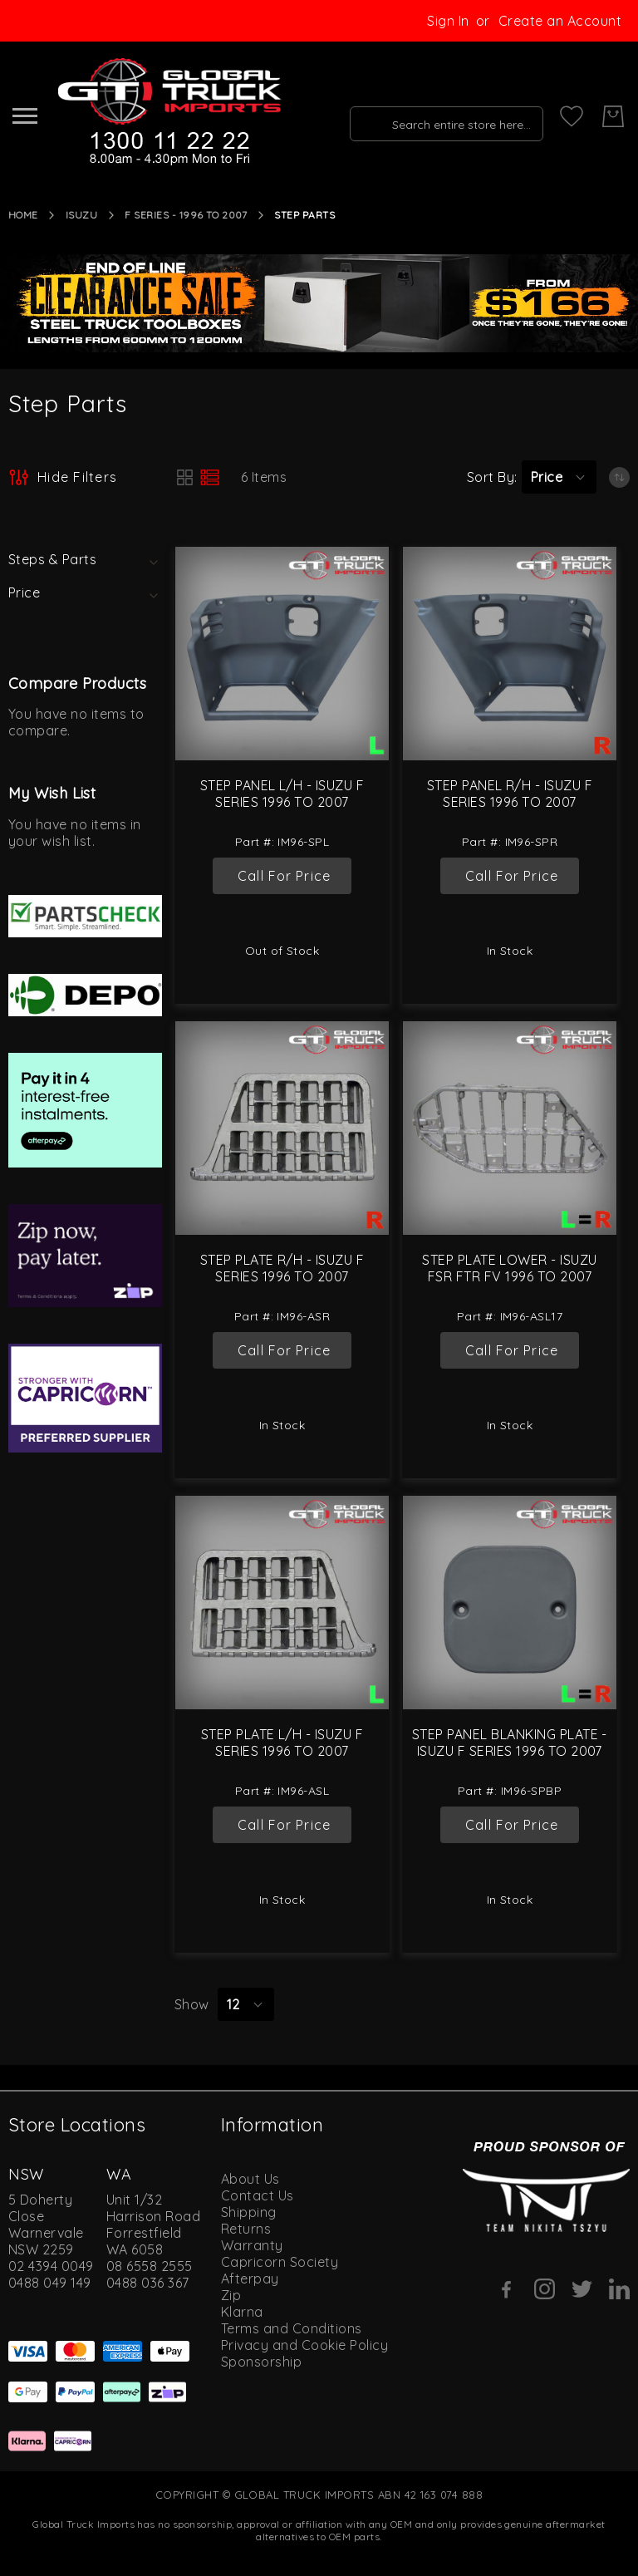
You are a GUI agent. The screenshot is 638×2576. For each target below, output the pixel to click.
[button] (559, 477)
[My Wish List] (571, 116)
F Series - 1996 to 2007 (186, 215)
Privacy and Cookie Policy (304, 2345)
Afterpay (250, 2278)
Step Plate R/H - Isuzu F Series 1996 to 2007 (282, 1268)
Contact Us (257, 2195)
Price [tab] (24, 592)
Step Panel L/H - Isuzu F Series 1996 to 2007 (282, 793)
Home (23, 215)
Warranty (252, 2245)
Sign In (448, 20)
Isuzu (81, 215)
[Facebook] (507, 2289)
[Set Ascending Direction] (619, 477)
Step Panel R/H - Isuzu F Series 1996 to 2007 (510, 793)
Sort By (490, 477)
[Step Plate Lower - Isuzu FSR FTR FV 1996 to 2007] (509, 1128)
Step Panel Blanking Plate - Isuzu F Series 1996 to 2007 (509, 1742)
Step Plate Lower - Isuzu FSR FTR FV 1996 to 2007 (509, 1268)
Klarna (242, 2311)
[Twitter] (582, 2289)
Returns (246, 2228)
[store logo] (167, 112)
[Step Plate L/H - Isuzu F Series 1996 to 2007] (282, 1602)
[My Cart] (613, 116)
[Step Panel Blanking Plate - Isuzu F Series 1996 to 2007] (509, 1602)
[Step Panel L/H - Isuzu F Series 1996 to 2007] (282, 653)
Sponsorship (261, 2361)
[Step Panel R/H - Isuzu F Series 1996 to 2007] (509, 653)
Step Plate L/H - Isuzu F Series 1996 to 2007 (282, 1742)
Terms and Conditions (291, 2328)
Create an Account (559, 20)
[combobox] (441, 116)
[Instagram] (544, 2289)
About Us (250, 2178)
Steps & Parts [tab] (52, 559)
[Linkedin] (619, 2289)
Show (191, 2004)
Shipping (249, 2212)
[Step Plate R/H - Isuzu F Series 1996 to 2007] (282, 1128)
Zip (231, 2295)
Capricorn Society (279, 2262)
